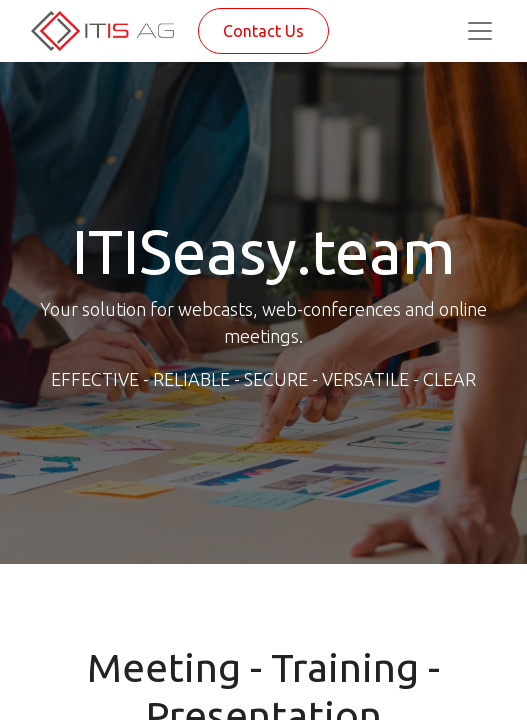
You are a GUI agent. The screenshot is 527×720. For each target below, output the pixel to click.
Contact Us (263, 31)
